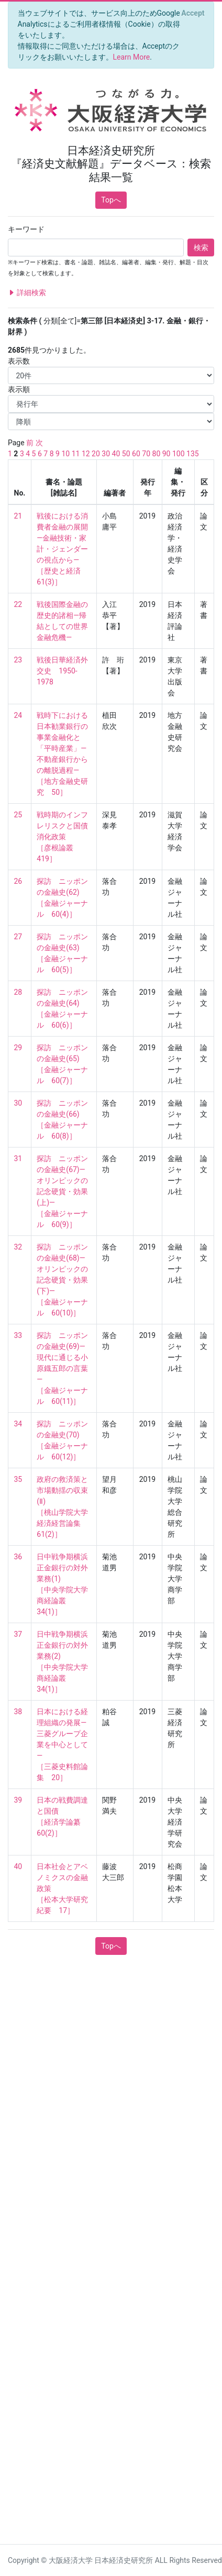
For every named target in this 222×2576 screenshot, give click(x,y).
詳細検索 (27, 292)
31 (18, 1158)
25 (18, 815)
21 (18, 516)
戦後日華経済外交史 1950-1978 (62, 671)
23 (18, 660)
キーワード (26, 229)
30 (106, 453)
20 (96, 453)
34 (18, 1424)
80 (156, 453)
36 (18, 1557)
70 (146, 453)
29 (18, 1047)
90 (166, 453)
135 (192, 453)
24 (18, 715)
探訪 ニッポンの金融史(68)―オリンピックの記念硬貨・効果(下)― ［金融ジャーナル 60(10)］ (62, 1280)
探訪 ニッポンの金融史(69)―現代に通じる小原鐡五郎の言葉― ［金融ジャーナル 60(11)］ (62, 1368)
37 (18, 1634)
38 (18, 1711)
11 (76, 453)
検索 (201, 247)
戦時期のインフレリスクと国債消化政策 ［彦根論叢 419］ (62, 837)
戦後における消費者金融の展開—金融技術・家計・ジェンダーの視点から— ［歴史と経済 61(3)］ (62, 549)
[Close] (193, 13)
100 (178, 453)
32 (18, 1247)
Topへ (111, 200)
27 (18, 936)
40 (116, 453)
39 (18, 1800)
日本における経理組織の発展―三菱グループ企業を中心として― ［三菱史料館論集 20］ (62, 1744)
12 (86, 453)
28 (18, 992)
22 (18, 604)
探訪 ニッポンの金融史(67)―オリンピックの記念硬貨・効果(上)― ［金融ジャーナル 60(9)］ (62, 1191)
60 (136, 453)
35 (18, 1479)
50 (126, 453)
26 (18, 881)
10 (65, 453)
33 (18, 1335)
